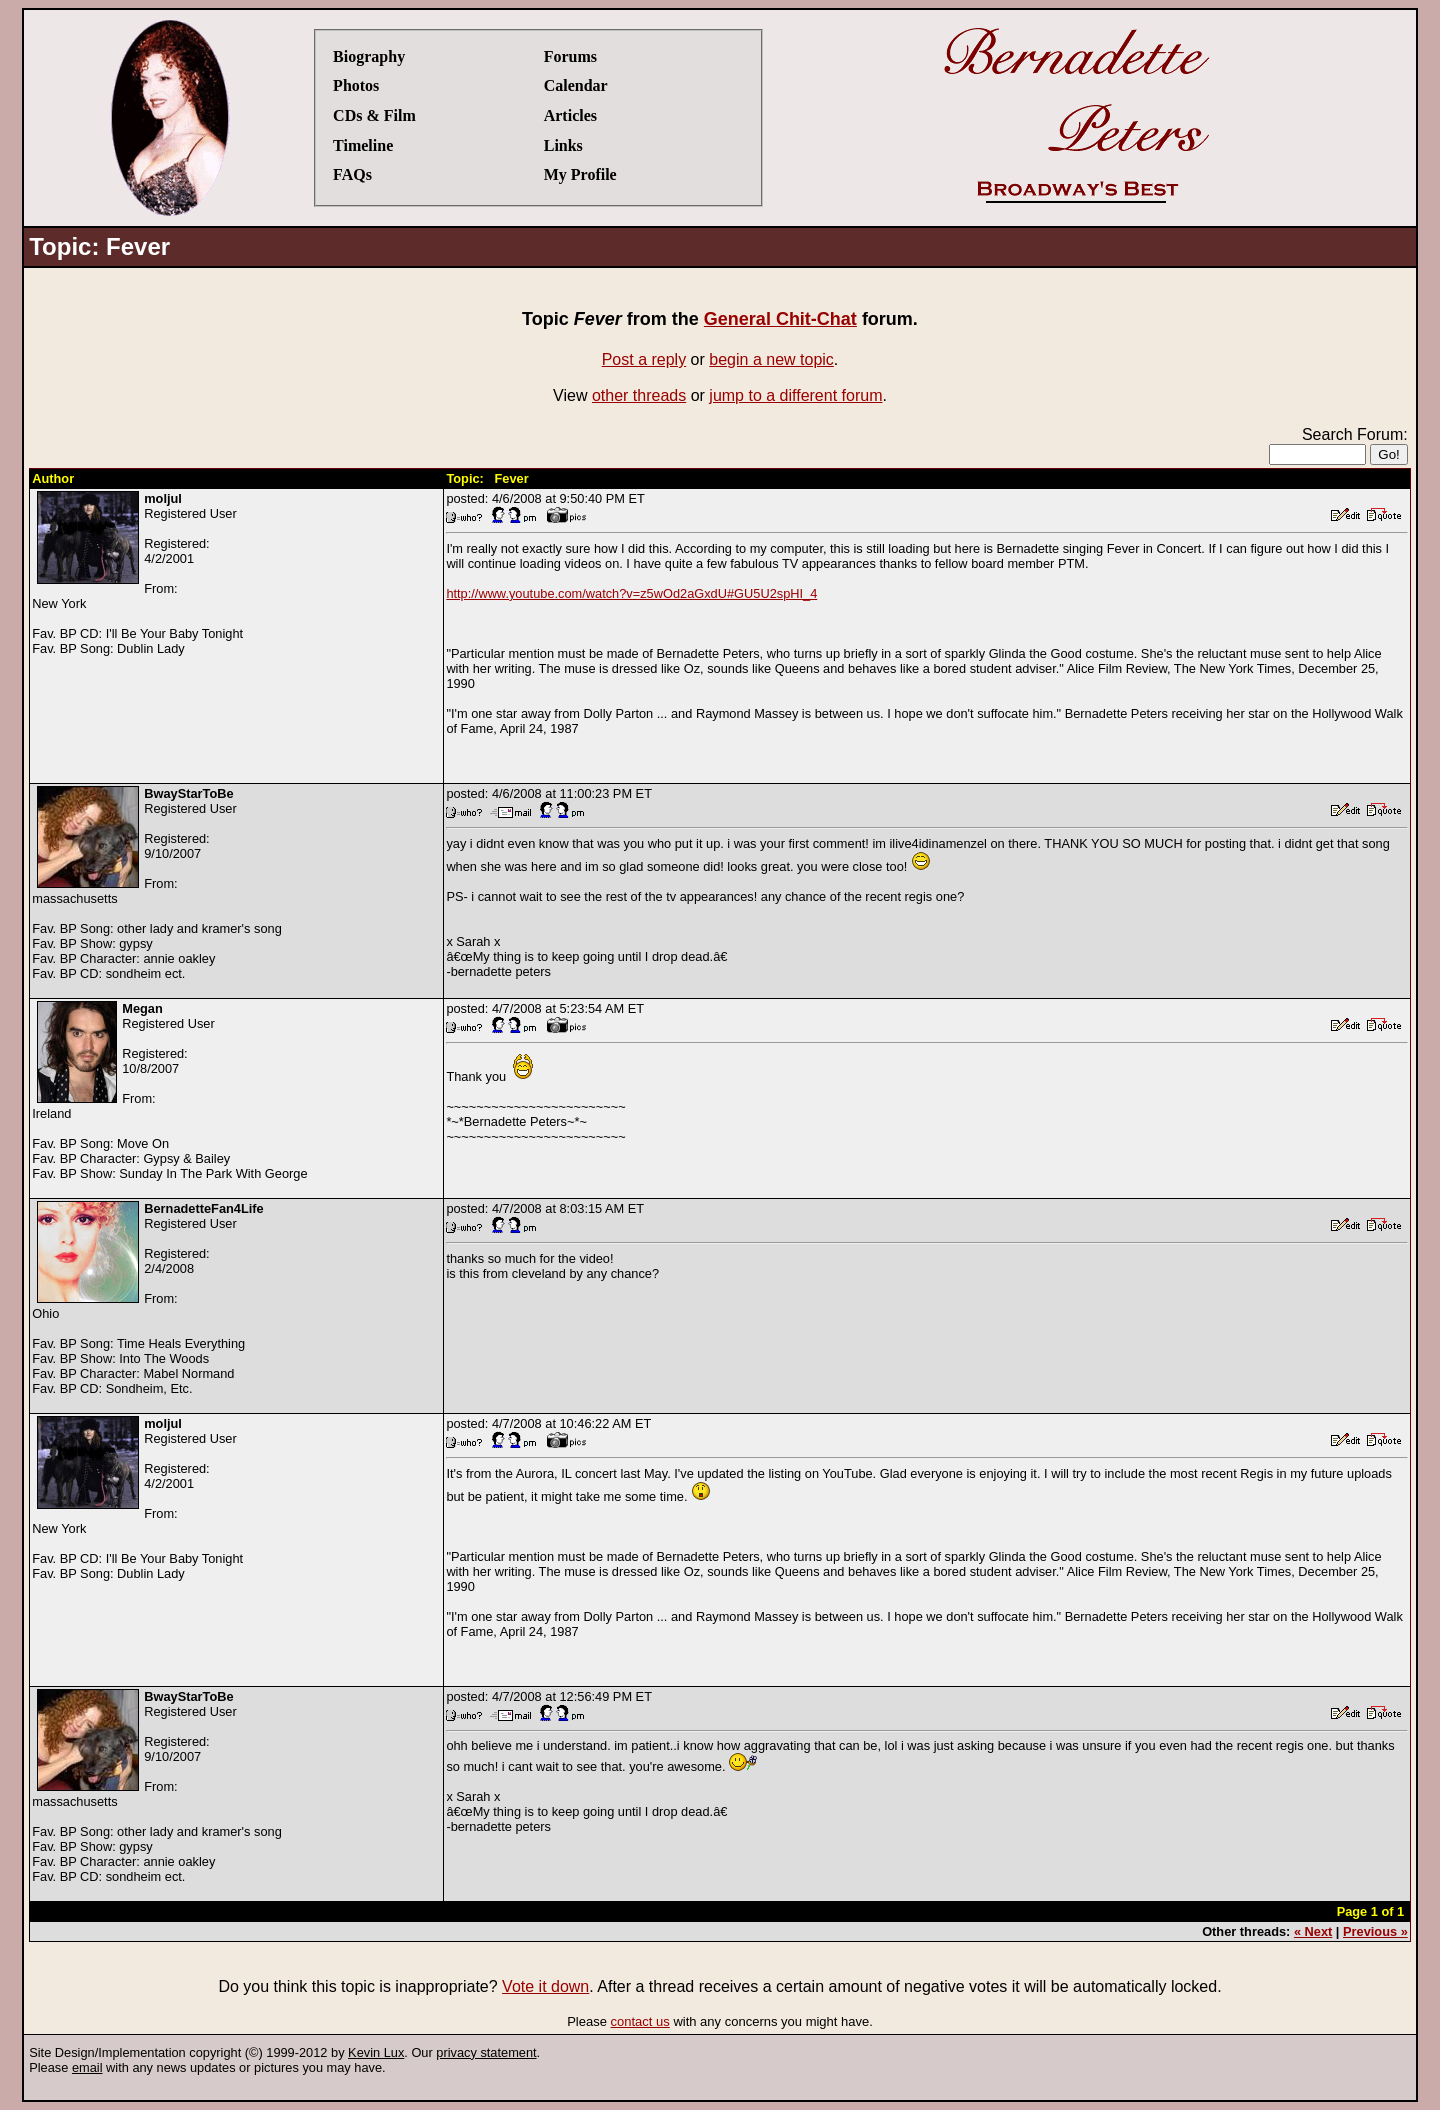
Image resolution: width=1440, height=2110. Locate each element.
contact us (640, 2021)
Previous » (1375, 1931)
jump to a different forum (795, 395)
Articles (570, 115)
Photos (356, 85)
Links (563, 145)
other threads (639, 395)
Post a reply (644, 359)
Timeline (363, 145)
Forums (570, 56)
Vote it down (545, 1986)
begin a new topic (771, 359)
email (87, 2067)
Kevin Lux (376, 2052)
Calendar (576, 85)
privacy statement (486, 2052)
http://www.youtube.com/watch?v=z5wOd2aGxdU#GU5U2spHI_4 (631, 593)
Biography (369, 56)
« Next (1313, 1931)
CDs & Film (374, 115)
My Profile (580, 174)
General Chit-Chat (780, 319)
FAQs (352, 174)
